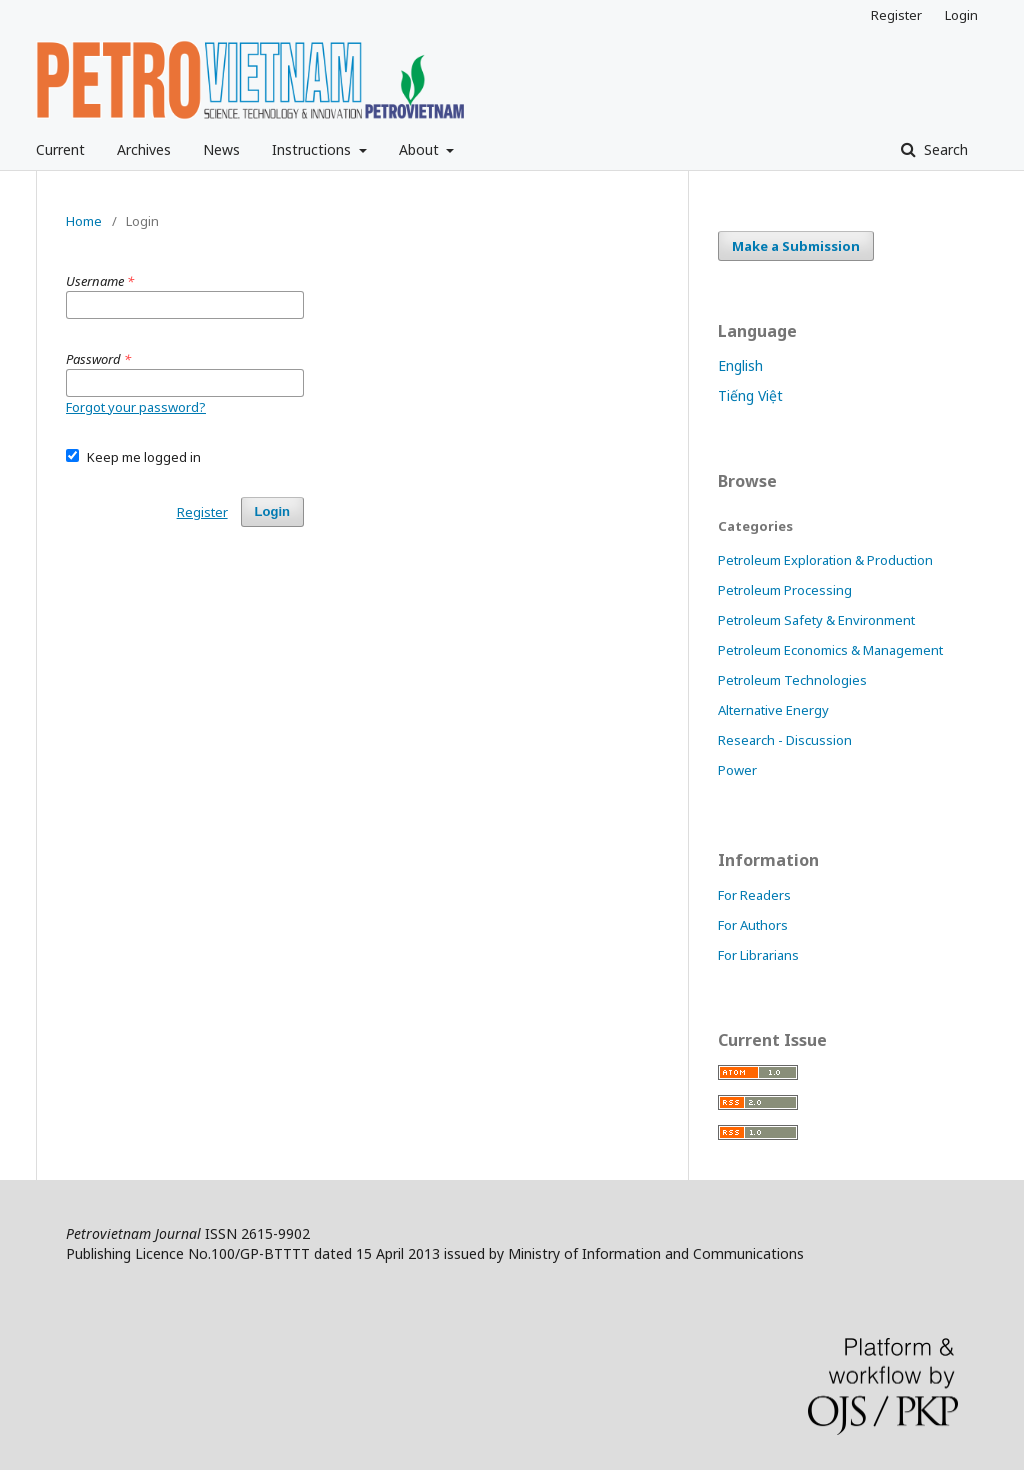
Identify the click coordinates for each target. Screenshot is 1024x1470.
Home (84, 221)
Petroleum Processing (785, 590)
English (740, 365)
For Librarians (758, 955)
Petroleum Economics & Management (830, 650)
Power (737, 770)
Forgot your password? (136, 407)
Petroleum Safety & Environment (816, 620)
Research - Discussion (785, 740)
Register (896, 15)
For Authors (753, 925)
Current (60, 149)
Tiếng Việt (750, 395)
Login (961, 15)
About (421, 149)
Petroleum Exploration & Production (825, 560)
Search (944, 149)
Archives (144, 149)
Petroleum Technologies (792, 680)
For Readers (754, 895)
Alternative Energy (773, 710)
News (221, 149)
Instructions (313, 149)
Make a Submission (796, 246)
